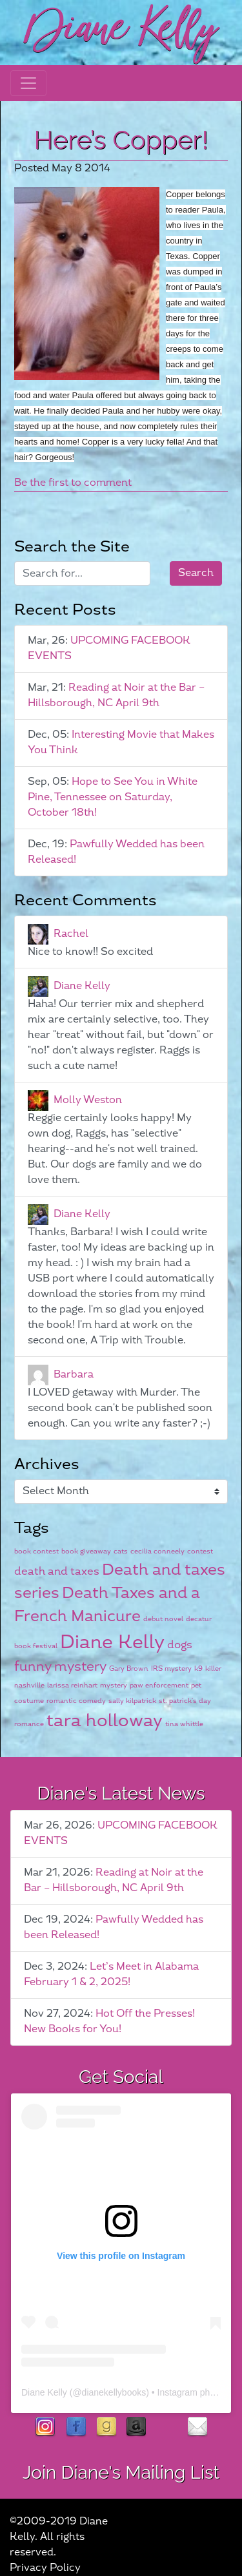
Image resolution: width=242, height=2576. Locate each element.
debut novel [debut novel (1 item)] (163, 1619)
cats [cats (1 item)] (121, 1551)
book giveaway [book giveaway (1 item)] (86, 1551)
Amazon (136, 2427)
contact (197, 2427)
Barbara (74, 1374)
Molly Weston (88, 1100)
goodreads (106, 2427)
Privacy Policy (45, 2568)
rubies (166, 2427)
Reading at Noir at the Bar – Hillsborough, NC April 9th (116, 695)
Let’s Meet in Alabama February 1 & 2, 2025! (111, 1974)
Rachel (71, 934)
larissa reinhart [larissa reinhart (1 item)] (72, 1685)
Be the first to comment (73, 483)
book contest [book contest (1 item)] (36, 1551)
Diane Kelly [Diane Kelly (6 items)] (112, 1642)
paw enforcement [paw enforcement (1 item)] (159, 1685)
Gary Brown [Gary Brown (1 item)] (128, 1668)
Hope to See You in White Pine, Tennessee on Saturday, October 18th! (112, 797)
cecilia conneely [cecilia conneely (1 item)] (157, 1551)
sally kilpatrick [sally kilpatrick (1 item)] (132, 1701)
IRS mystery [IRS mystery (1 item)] (171, 1668)
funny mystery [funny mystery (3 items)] (60, 1667)
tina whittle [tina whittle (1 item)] (184, 1724)
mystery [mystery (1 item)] (113, 1685)
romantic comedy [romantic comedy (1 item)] (76, 1701)
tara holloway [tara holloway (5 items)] (104, 1721)
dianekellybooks (114, 2392)
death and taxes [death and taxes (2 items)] (56, 1571)
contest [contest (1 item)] (200, 1551)
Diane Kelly (82, 986)
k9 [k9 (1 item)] (198, 1668)
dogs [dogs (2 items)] (179, 1645)
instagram (45, 2427)
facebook (75, 2427)
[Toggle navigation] (28, 83)
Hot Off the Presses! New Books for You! (109, 2021)
